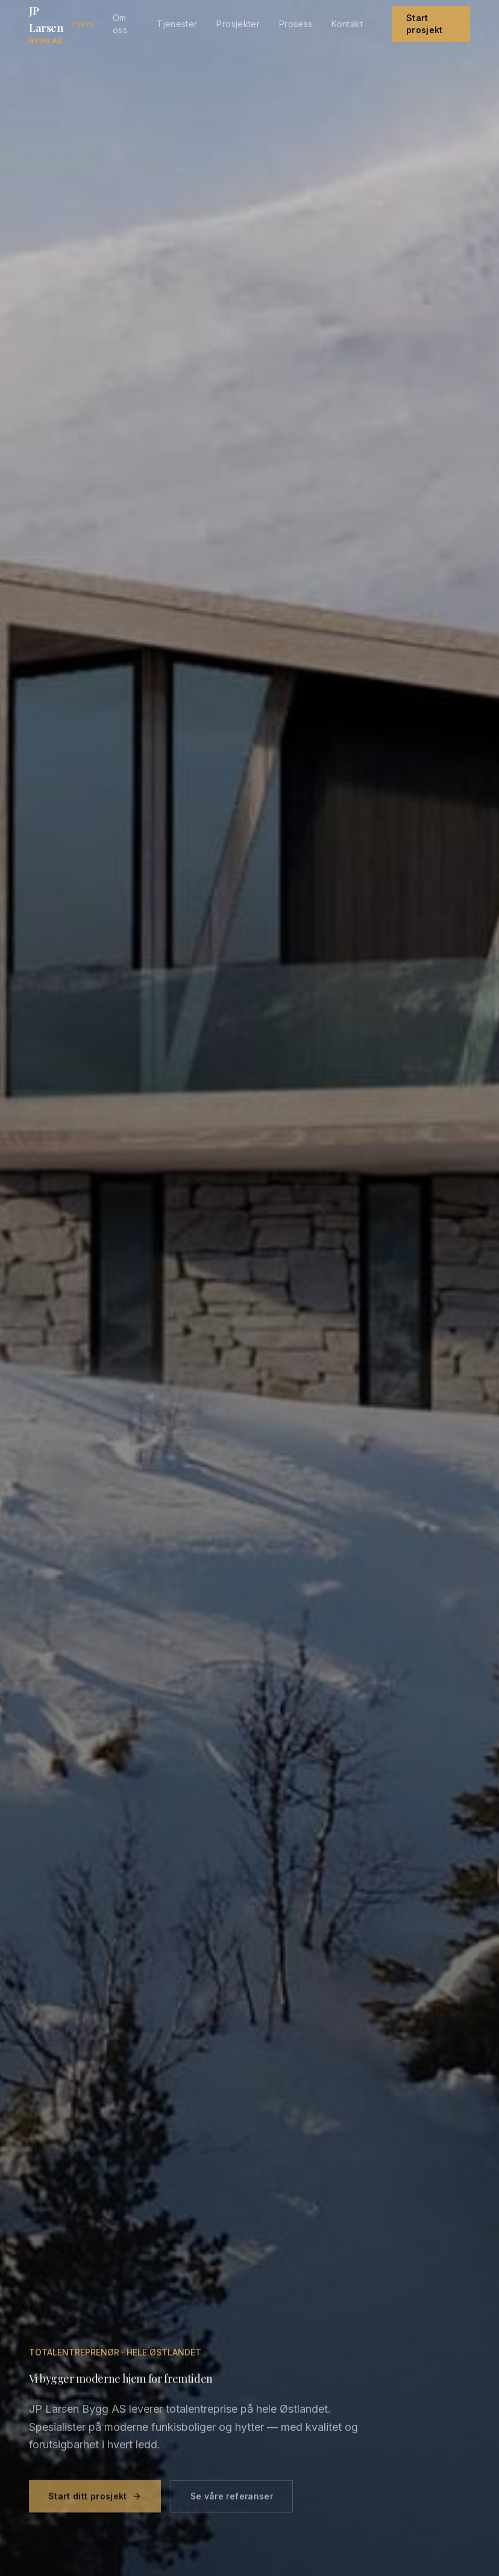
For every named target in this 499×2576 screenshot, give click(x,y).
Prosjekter (238, 24)
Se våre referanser (231, 2502)
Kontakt (346, 24)
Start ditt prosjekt (95, 2502)
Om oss (120, 24)
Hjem (83, 24)
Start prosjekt (424, 24)
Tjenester (177, 24)
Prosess (295, 24)
